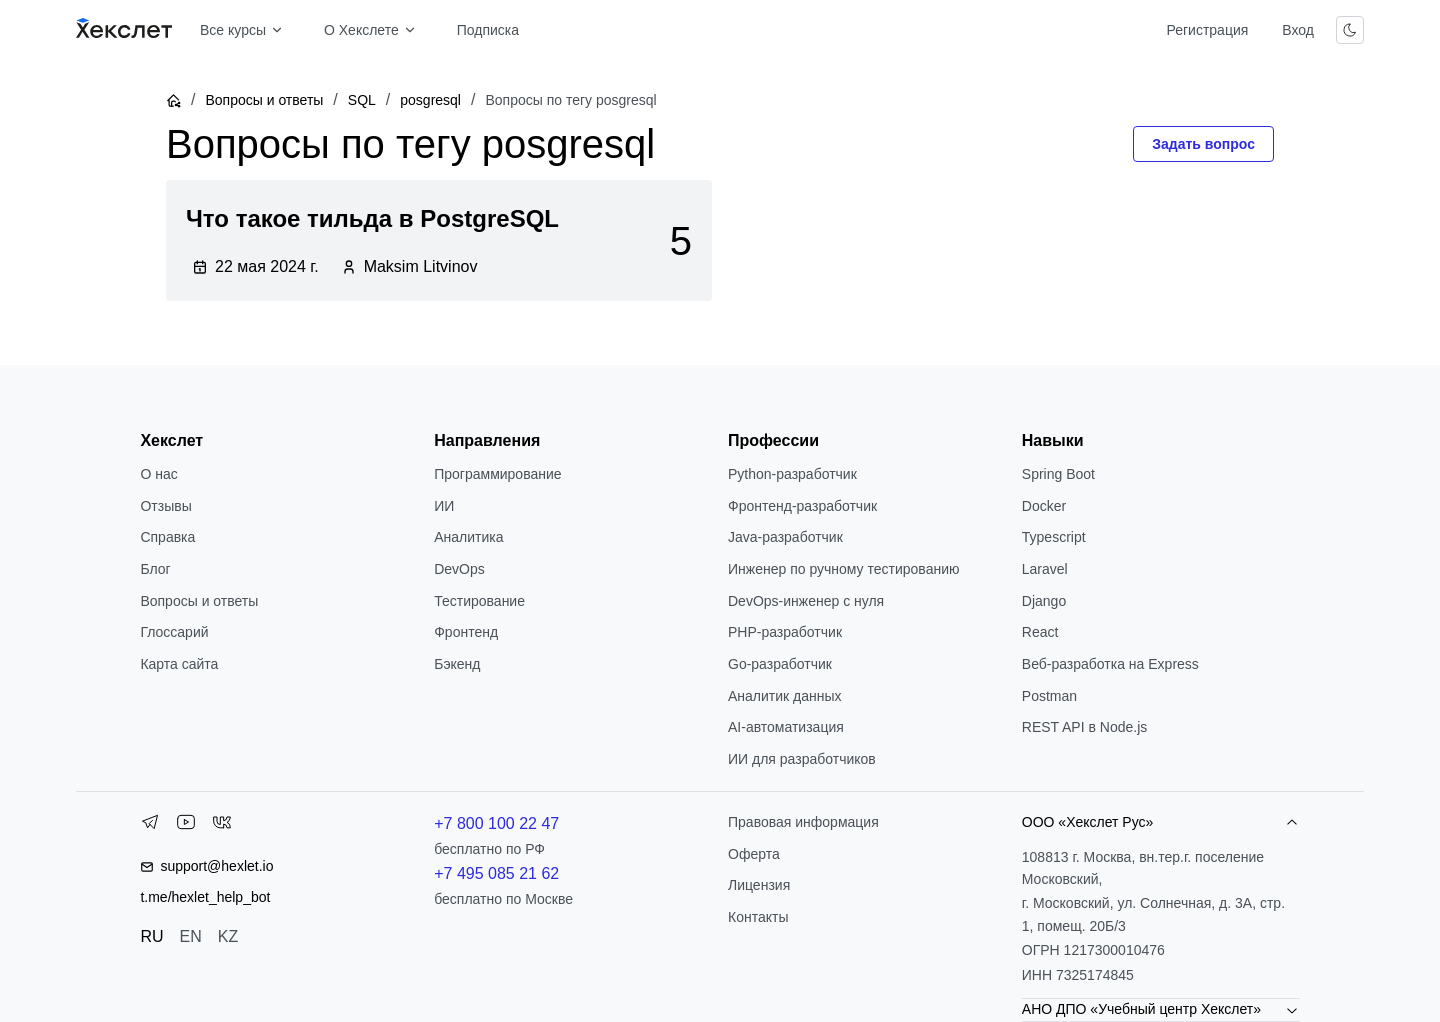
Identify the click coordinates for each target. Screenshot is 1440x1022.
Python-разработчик (792, 474)
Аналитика (468, 537)
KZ (228, 936)
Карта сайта (179, 664)
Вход (1298, 30)
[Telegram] (150, 826)
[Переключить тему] (1350, 30)
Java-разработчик (785, 537)
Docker (1044, 506)
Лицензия (759, 885)
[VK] (222, 826)
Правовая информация (803, 822)
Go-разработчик (780, 664)
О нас (158, 474)
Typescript (1054, 537)
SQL (362, 100)
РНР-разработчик (785, 632)
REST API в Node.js (1084, 727)
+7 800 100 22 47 (496, 823)
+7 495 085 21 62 (496, 873)
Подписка (488, 30)
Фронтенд (466, 632)
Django (1044, 601)
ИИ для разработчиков (802, 759)
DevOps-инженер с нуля (806, 601)
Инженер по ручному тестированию (843, 569)
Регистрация (1207, 30)
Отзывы (165, 506)
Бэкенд (457, 664)
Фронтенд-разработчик (802, 506)
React (1040, 632)
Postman (1049, 696)
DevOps (459, 569)
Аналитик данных (785, 696)
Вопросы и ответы (264, 100)
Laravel (1045, 569)
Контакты (758, 917)
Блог (155, 569)
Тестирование (479, 601)
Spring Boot (1058, 474)
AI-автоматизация (786, 727)
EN (191, 936)
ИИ (444, 506)
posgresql (430, 100)
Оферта (754, 854)
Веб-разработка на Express (1110, 664)
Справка (167, 537)
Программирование (497, 474)
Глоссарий (174, 632)
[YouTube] (186, 826)
